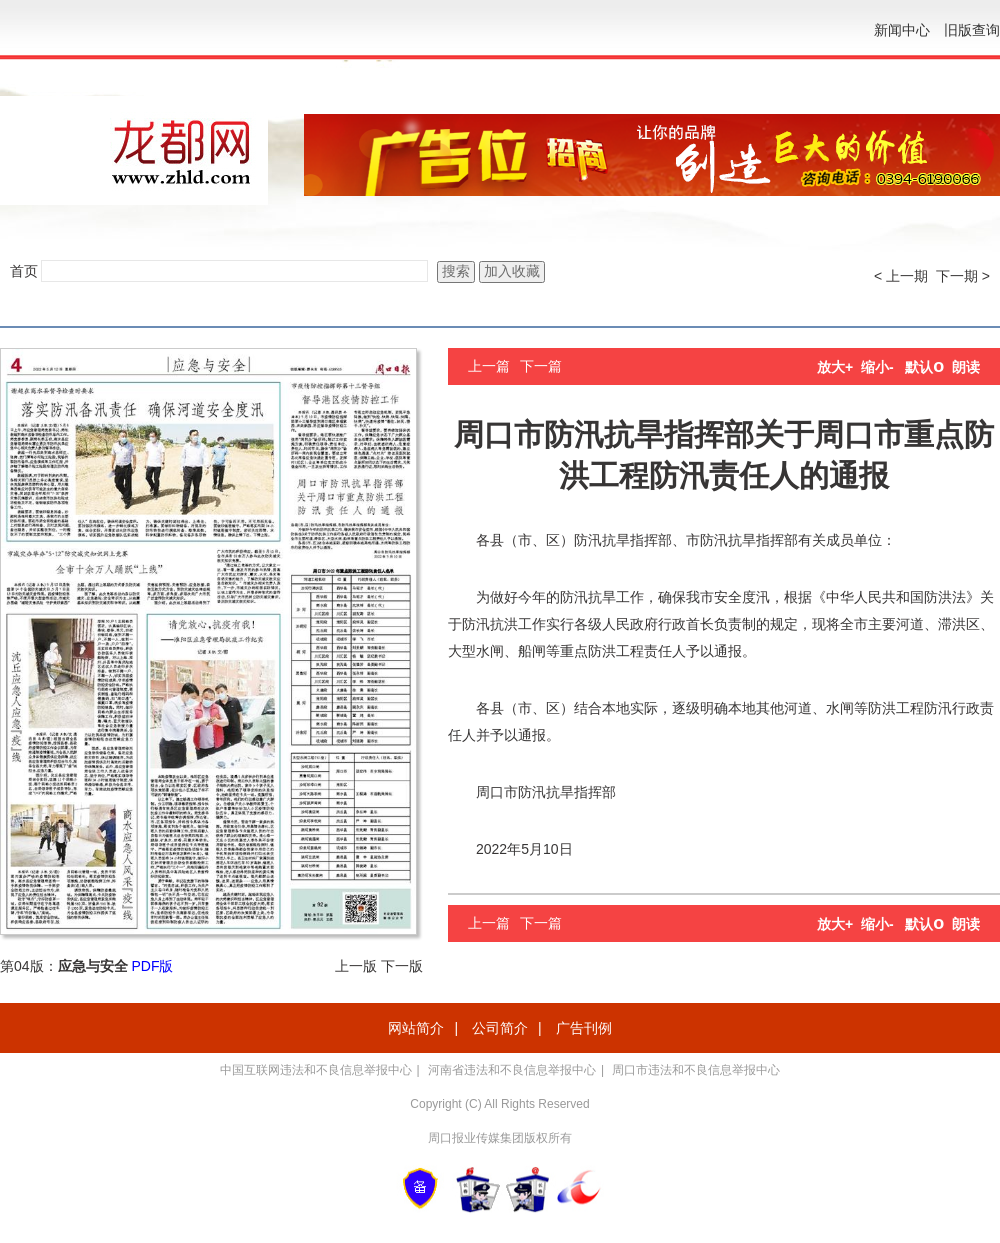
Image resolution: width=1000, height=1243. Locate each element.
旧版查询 (972, 30)
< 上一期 (901, 276)
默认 (924, 367)
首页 (24, 271)
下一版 (402, 966)
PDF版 (152, 966)
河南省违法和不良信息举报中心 (512, 1070)
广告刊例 (584, 1028)
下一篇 (541, 366)
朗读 (966, 367)
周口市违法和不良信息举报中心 (696, 1070)
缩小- (877, 367)
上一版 (356, 966)
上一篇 (489, 366)
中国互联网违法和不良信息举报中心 (316, 1070)
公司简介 (500, 1028)
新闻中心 (902, 30)
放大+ (835, 367)
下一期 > (963, 276)
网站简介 (416, 1028)
